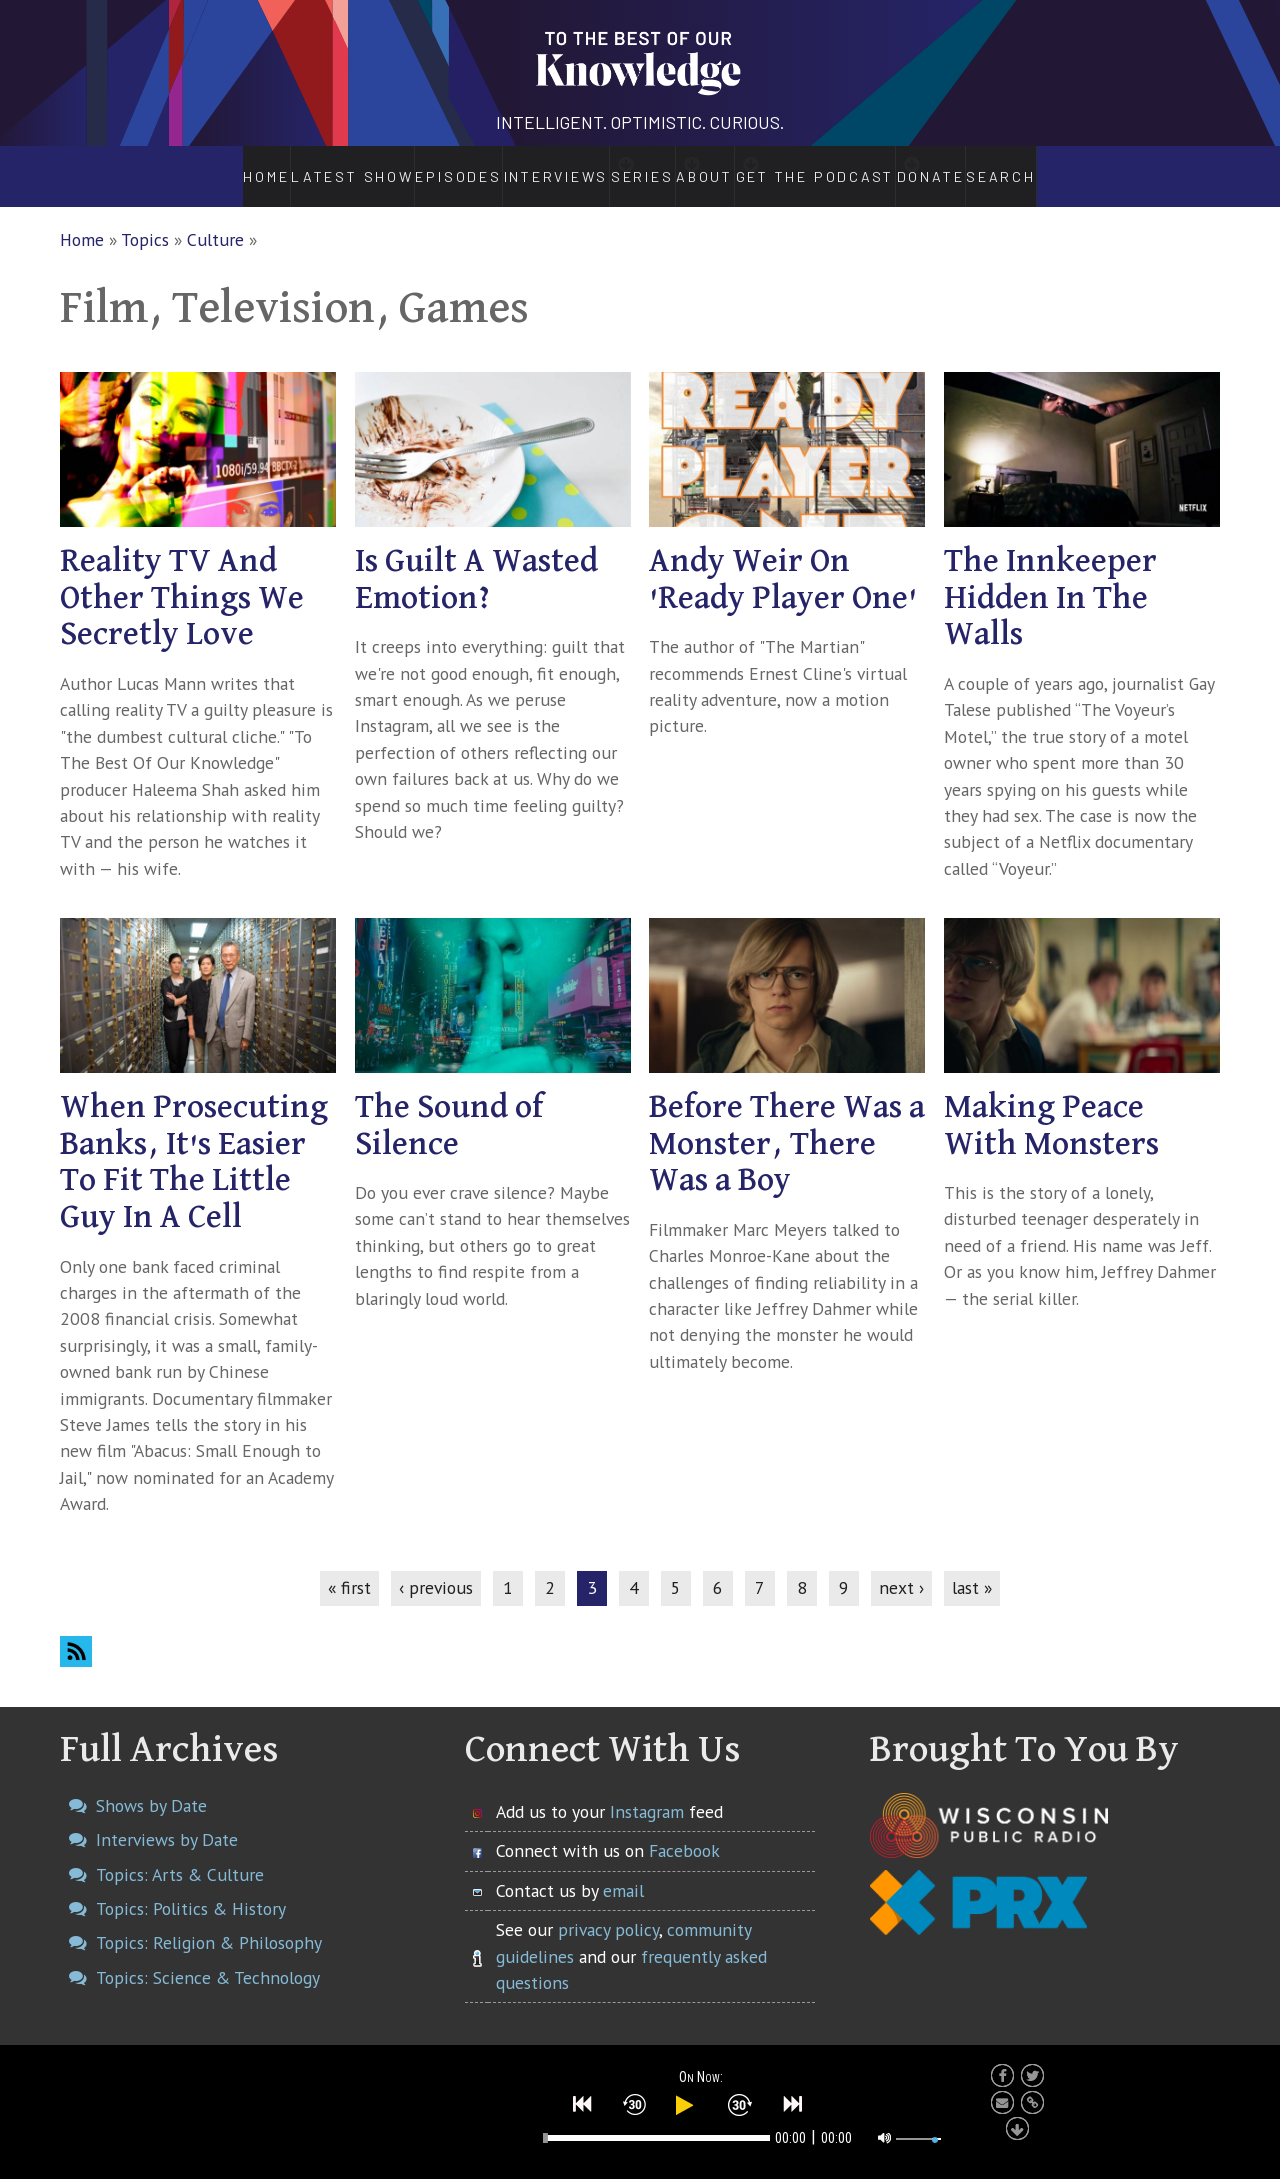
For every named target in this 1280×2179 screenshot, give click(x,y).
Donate (982, 166)
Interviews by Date (167, 1818)
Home (211, 166)
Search (1059, 166)
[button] (583, 2102)
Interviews (502, 166)
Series (619, 166)
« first (349, 1566)
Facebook (684, 1829)
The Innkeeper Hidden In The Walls (1050, 577)
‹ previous (436, 1566)
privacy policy (608, 1908)
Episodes (402, 166)
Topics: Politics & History (191, 1887)
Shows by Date (151, 1784)
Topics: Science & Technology (208, 1956)
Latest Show (300, 166)
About (718, 166)
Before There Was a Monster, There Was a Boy (787, 1123)
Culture (215, 218)
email (623, 1869)
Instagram (647, 1790)
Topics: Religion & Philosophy (209, 1921)
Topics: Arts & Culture (180, 1853)
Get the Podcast (850, 166)
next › (901, 1566)
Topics (145, 218)
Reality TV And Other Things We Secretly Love (182, 577)
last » (972, 1566)
